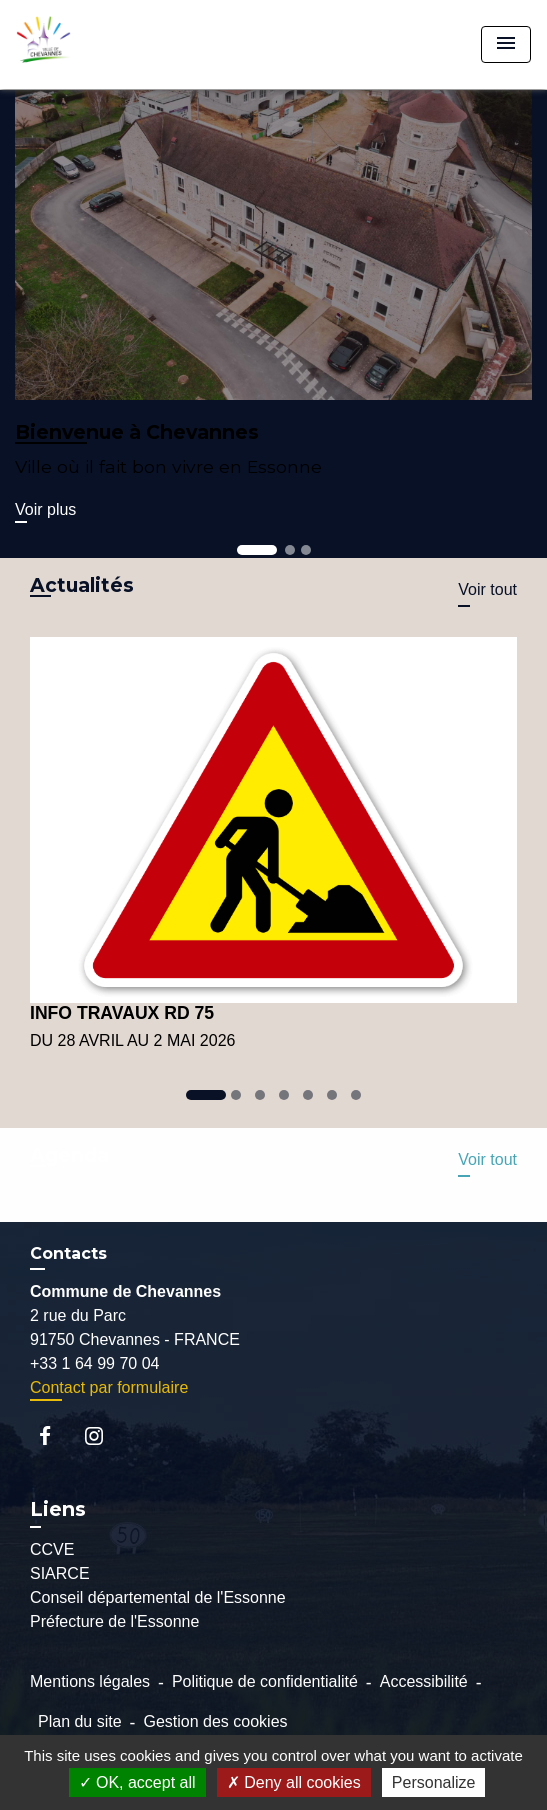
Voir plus (45, 509)
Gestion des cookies (215, 1721)
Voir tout (487, 589)
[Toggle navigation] (506, 44)
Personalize (434, 1782)
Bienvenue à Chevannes (137, 432)
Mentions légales (90, 1681)
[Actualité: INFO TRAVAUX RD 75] (273, 845)
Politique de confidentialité (265, 1681)
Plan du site (80, 1721)
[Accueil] (91, 44)
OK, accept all (137, 1782)
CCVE (52, 1549)
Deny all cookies (294, 1782)
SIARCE (60, 1573)
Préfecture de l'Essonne (114, 1621)
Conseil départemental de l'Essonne (158, 1597)
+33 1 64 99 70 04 (94, 1363)
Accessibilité (424, 1681)
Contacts (68, 1253)
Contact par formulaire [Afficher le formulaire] (109, 1387)
